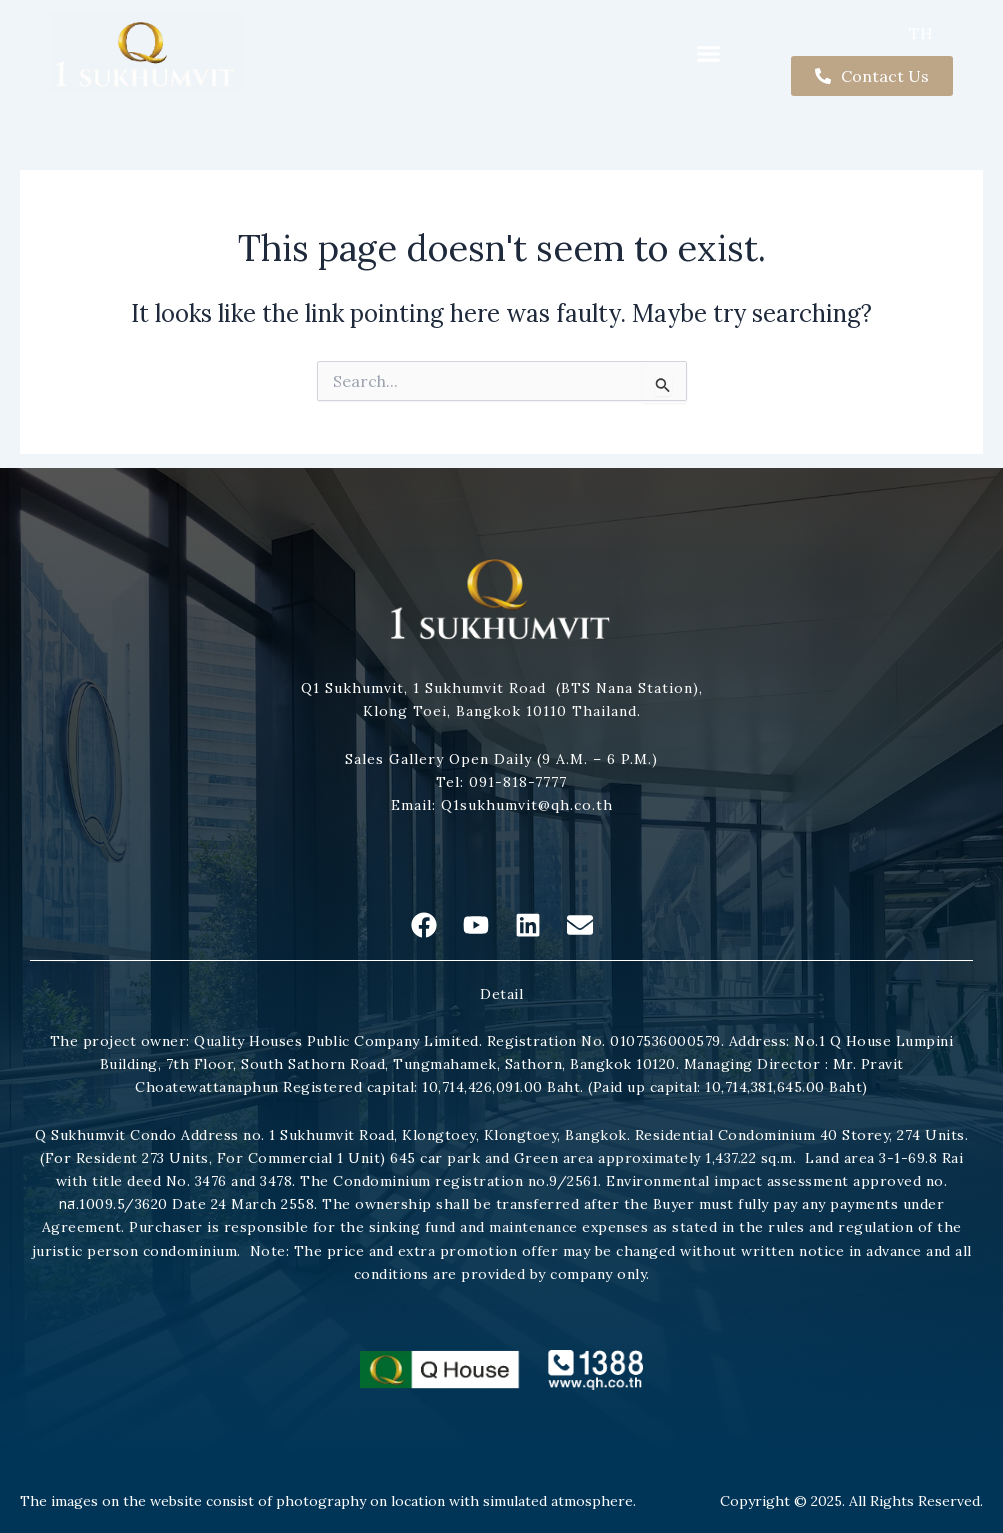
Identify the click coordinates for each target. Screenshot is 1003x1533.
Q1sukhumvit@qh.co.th (524, 805)
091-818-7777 (515, 782)
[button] (709, 53)
